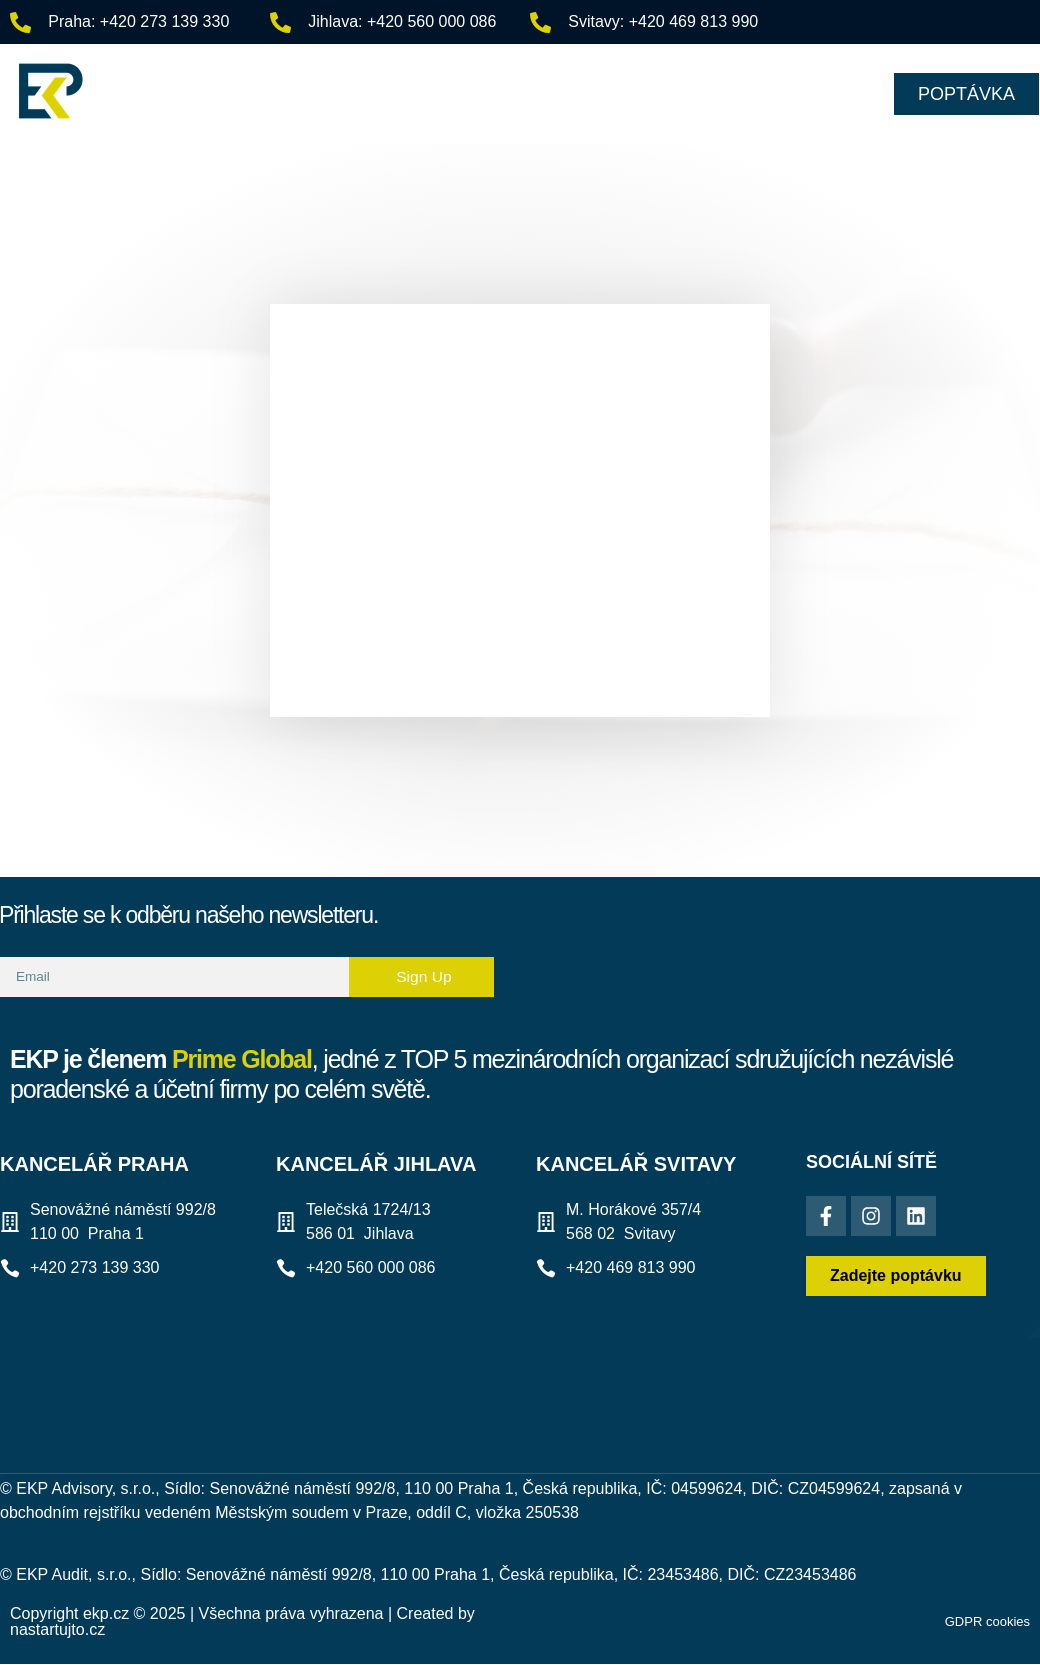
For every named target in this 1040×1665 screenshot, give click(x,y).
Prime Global (242, 1059)
